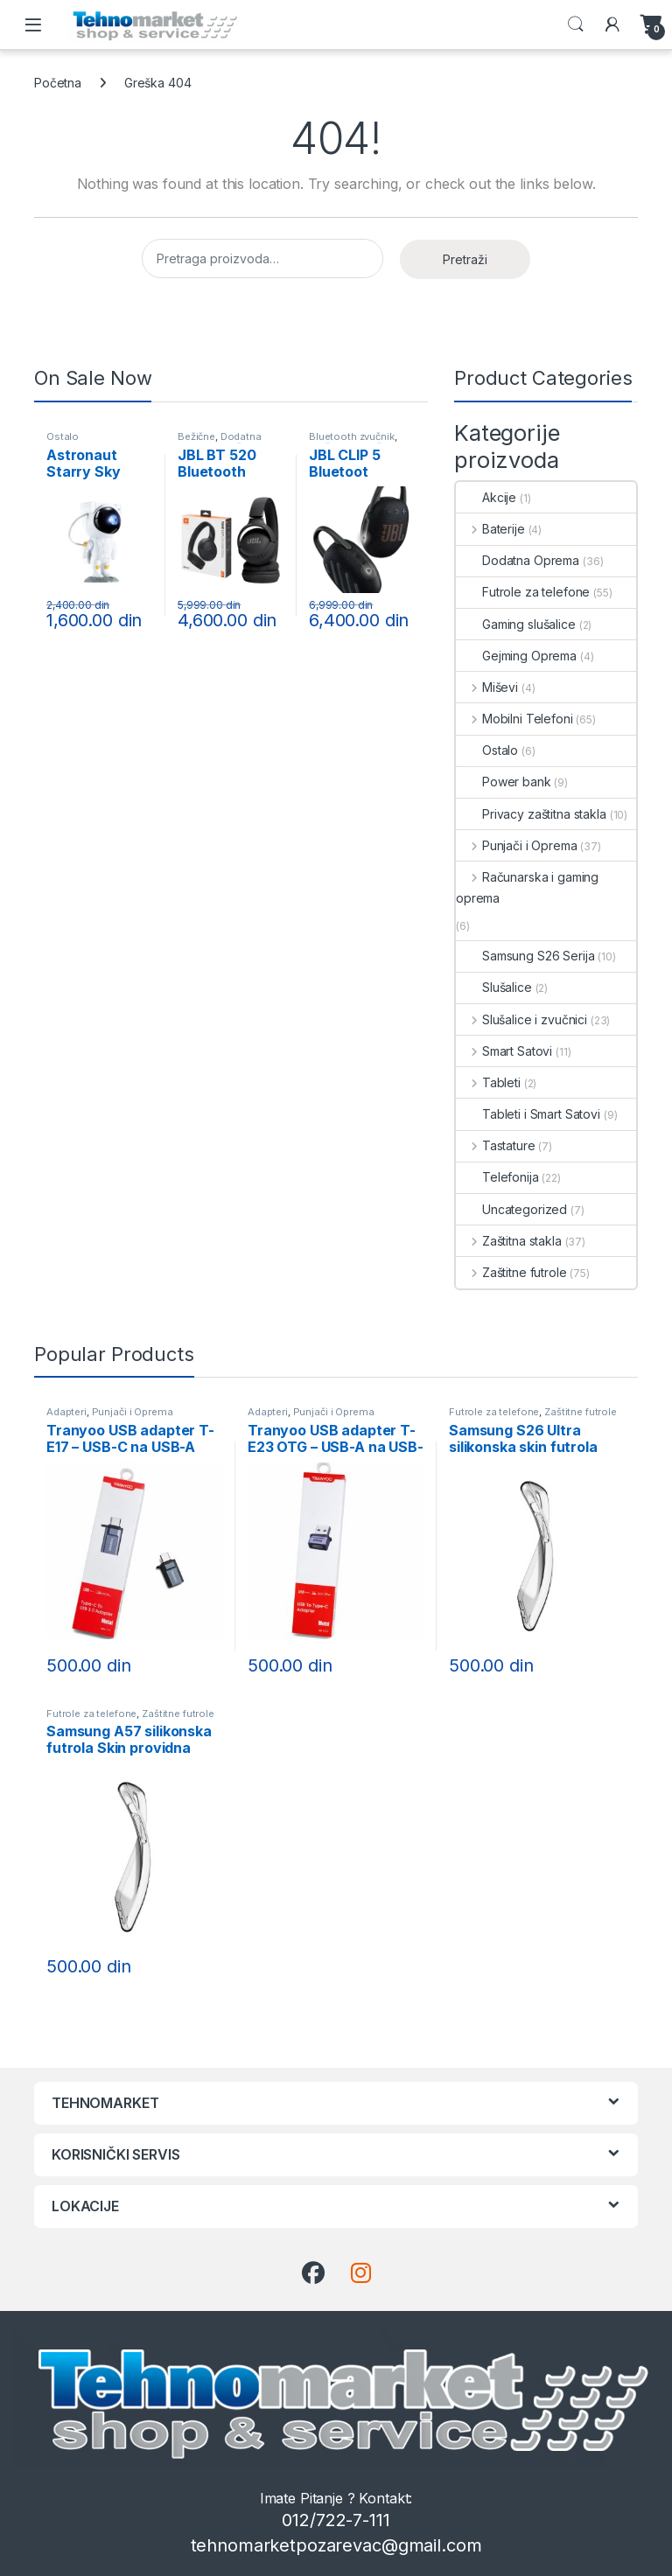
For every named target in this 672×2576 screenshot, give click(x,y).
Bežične (196, 436)
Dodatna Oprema (220, 441)
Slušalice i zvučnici (521, 1019)
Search (575, 24)
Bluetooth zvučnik (352, 436)
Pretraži (465, 259)
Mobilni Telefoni (514, 718)
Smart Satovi (504, 1051)
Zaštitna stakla (509, 1240)
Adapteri (66, 1412)
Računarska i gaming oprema (527, 887)
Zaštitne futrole (511, 1272)
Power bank (503, 781)
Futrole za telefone (523, 591)
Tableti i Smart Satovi (528, 1113)
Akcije (486, 497)
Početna (57, 82)
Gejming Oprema (516, 655)
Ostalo (62, 436)
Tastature (496, 1145)
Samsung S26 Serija (525, 955)
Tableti (488, 1082)
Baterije (490, 528)
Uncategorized (511, 1209)
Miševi (487, 687)
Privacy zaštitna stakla (531, 813)
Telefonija (497, 1176)
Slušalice (494, 987)
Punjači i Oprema (517, 845)
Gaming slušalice (516, 624)
